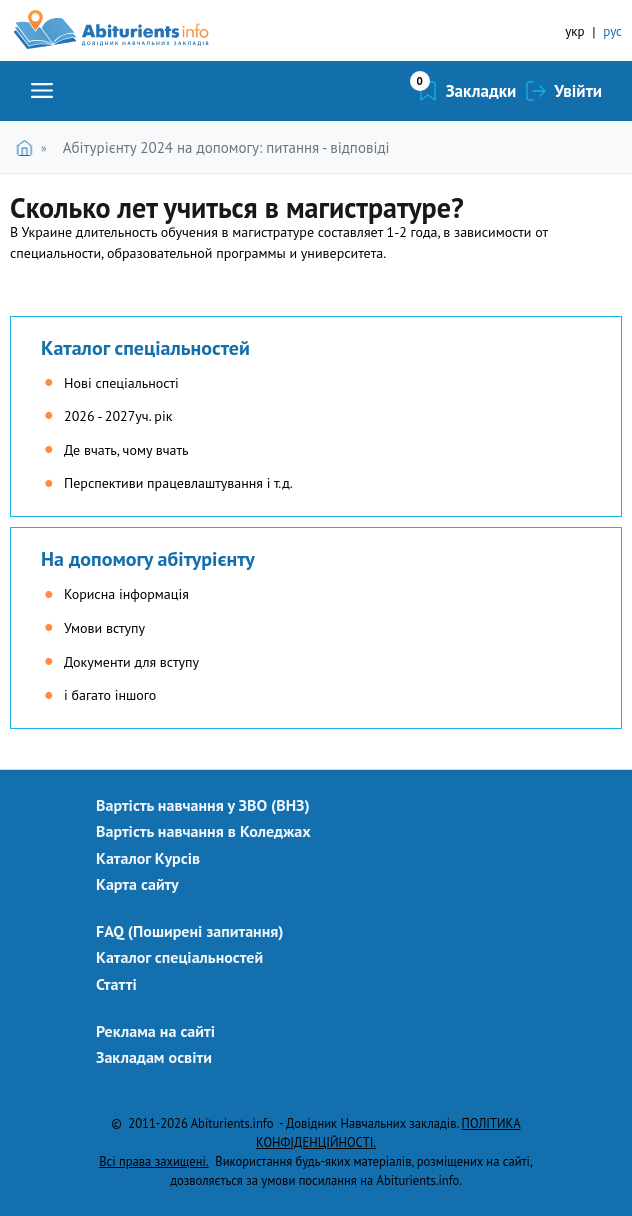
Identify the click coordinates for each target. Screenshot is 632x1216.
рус (612, 31)
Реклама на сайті (155, 1031)
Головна (28, 147)
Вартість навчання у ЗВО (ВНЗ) (203, 805)
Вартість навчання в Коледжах (203, 831)
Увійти (578, 91)
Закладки (481, 91)
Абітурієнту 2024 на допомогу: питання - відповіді (226, 147)
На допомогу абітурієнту (148, 559)
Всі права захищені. (153, 1161)
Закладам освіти (154, 1057)
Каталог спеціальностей (145, 348)
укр (574, 31)
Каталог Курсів (148, 858)
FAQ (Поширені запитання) (190, 931)
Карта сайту (137, 884)
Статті (116, 984)
